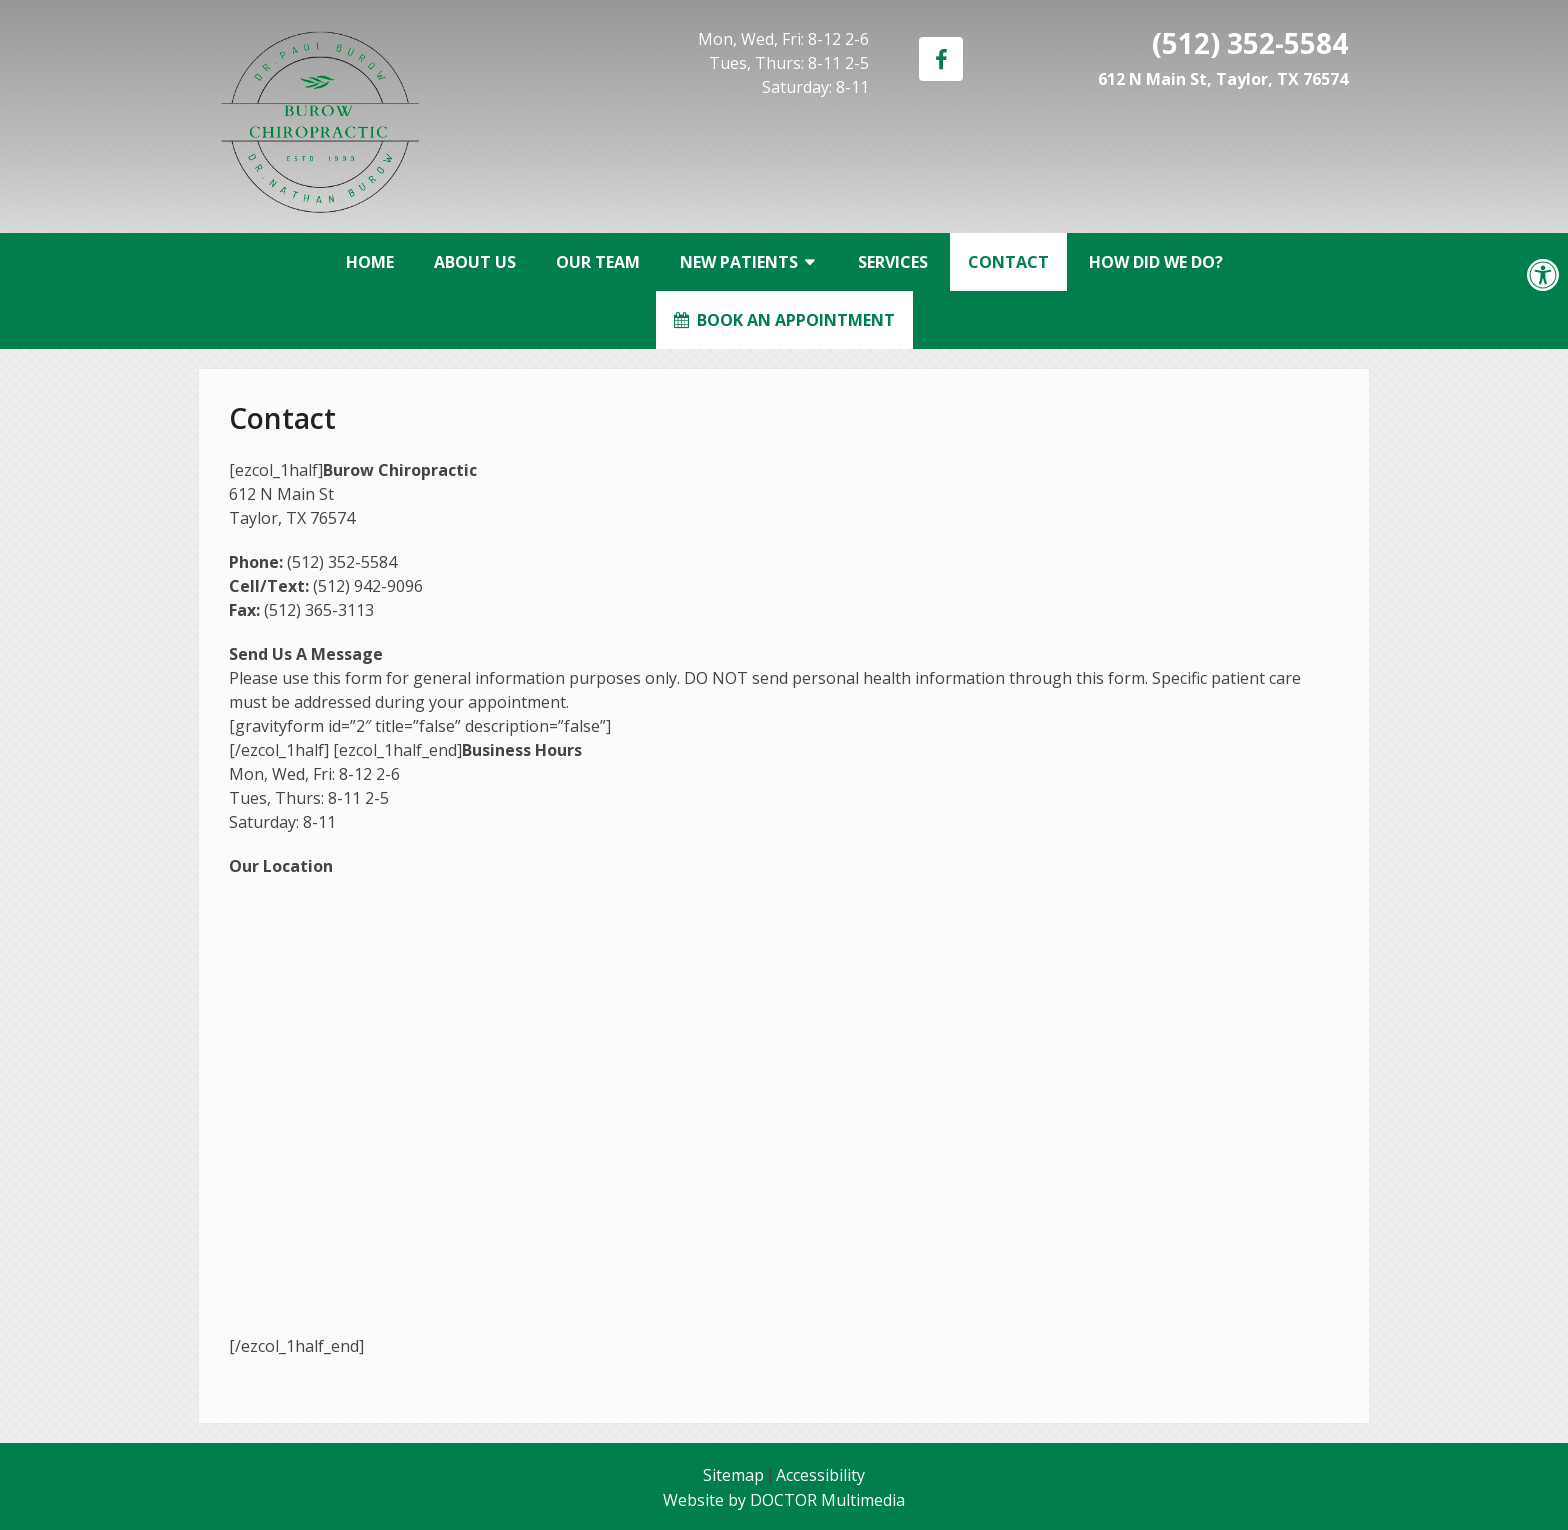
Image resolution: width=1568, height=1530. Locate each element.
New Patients (739, 262)
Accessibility (820, 1475)
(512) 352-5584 (1250, 43)
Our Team (598, 262)
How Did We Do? (1156, 262)
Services (893, 262)
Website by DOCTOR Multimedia (784, 1500)
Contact (1008, 262)
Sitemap (733, 1475)
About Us (475, 262)
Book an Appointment (784, 320)
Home (370, 262)
